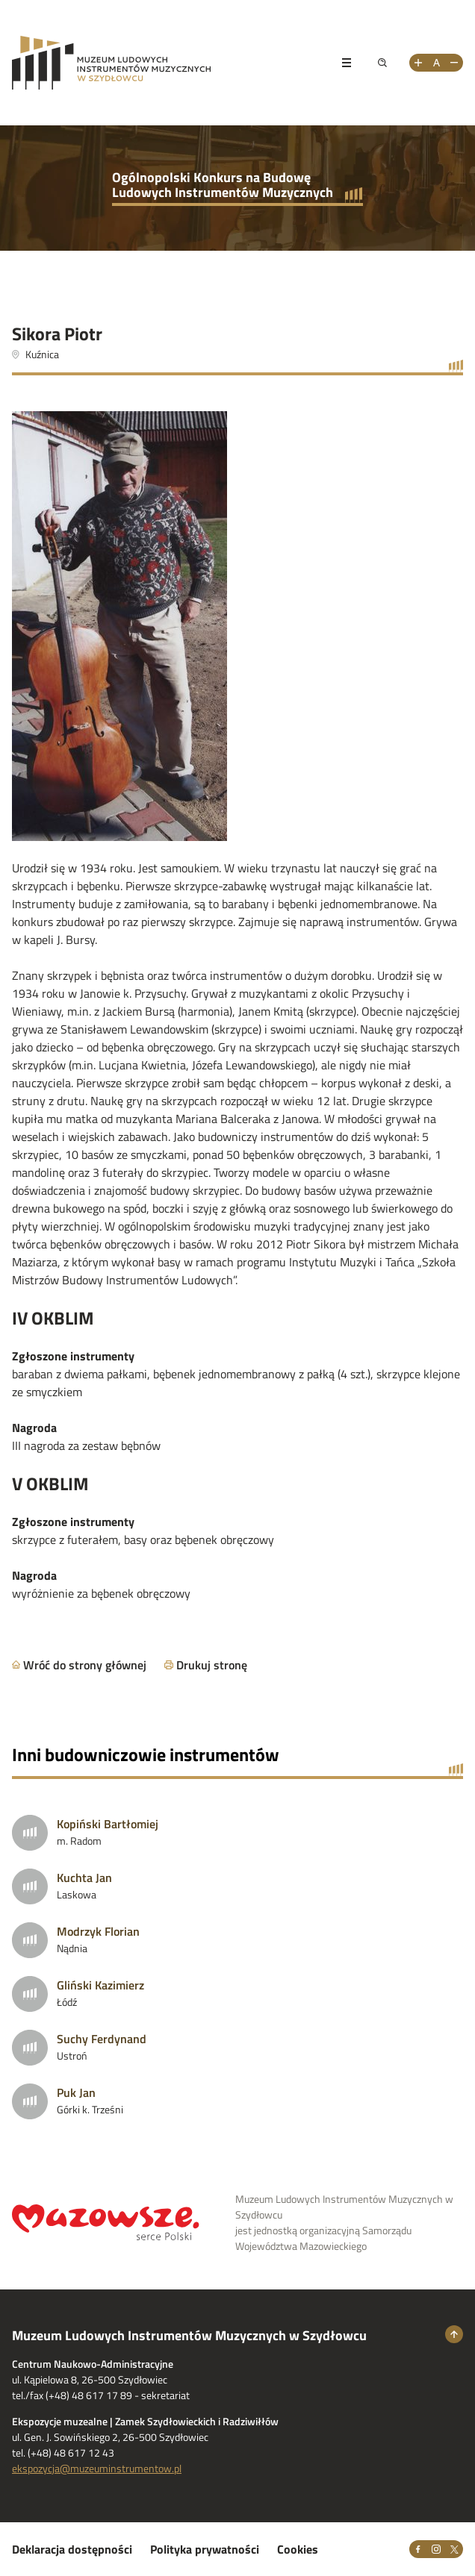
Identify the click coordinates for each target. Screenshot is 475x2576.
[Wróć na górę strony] (454, 2334)
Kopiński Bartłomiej (107, 1824)
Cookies (297, 2549)
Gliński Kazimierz (100, 1985)
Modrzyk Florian (98, 1931)
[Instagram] (436, 2549)
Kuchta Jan (84, 1877)
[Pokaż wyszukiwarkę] (382, 63)
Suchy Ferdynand (101, 2039)
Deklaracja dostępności (72, 2549)
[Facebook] (418, 2549)
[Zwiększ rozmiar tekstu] (418, 63)
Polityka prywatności (204, 2549)
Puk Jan (76, 2092)
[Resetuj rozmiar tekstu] (436, 63)
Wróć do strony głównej (84, 1665)
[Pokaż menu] (347, 63)
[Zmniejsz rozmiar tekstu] (454, 63)
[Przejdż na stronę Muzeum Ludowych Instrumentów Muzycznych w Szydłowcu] (166, 63)
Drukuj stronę (211, 1665)
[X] (454, 2549)
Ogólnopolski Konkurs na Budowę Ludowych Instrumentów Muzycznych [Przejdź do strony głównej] (222, 184)
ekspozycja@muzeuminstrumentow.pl (96, 2468)
